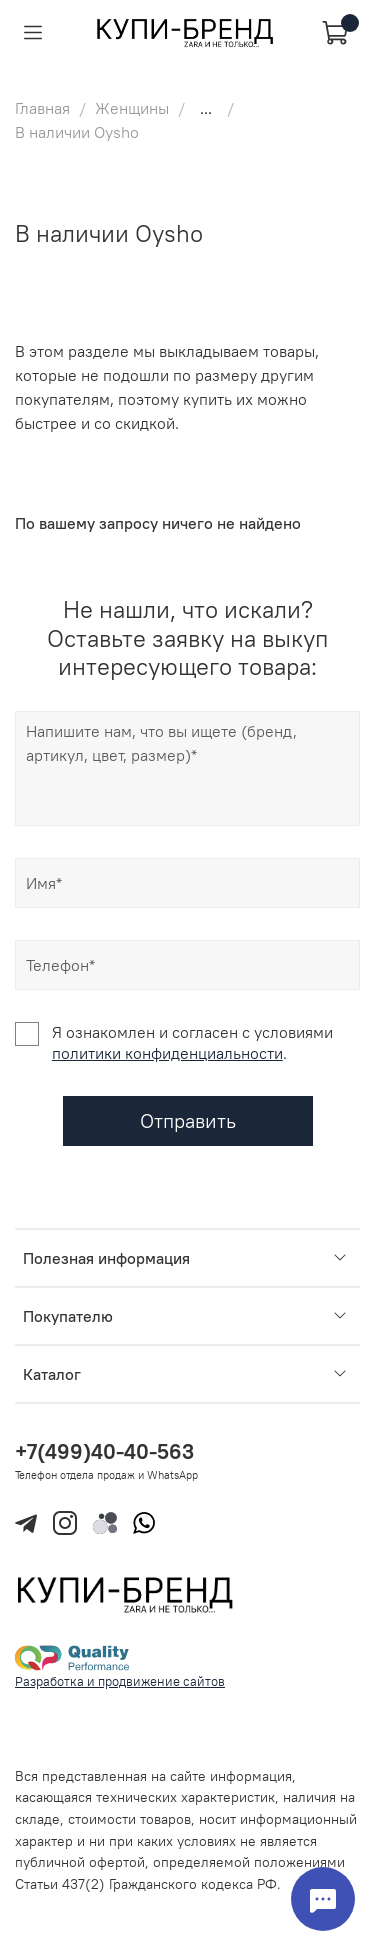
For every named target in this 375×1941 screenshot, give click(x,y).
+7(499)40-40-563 (104, 1451)
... (206, 108)
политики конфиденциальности (167, 1053)
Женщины (132, 108)
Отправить (188, 1120)
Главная (42, 108)
